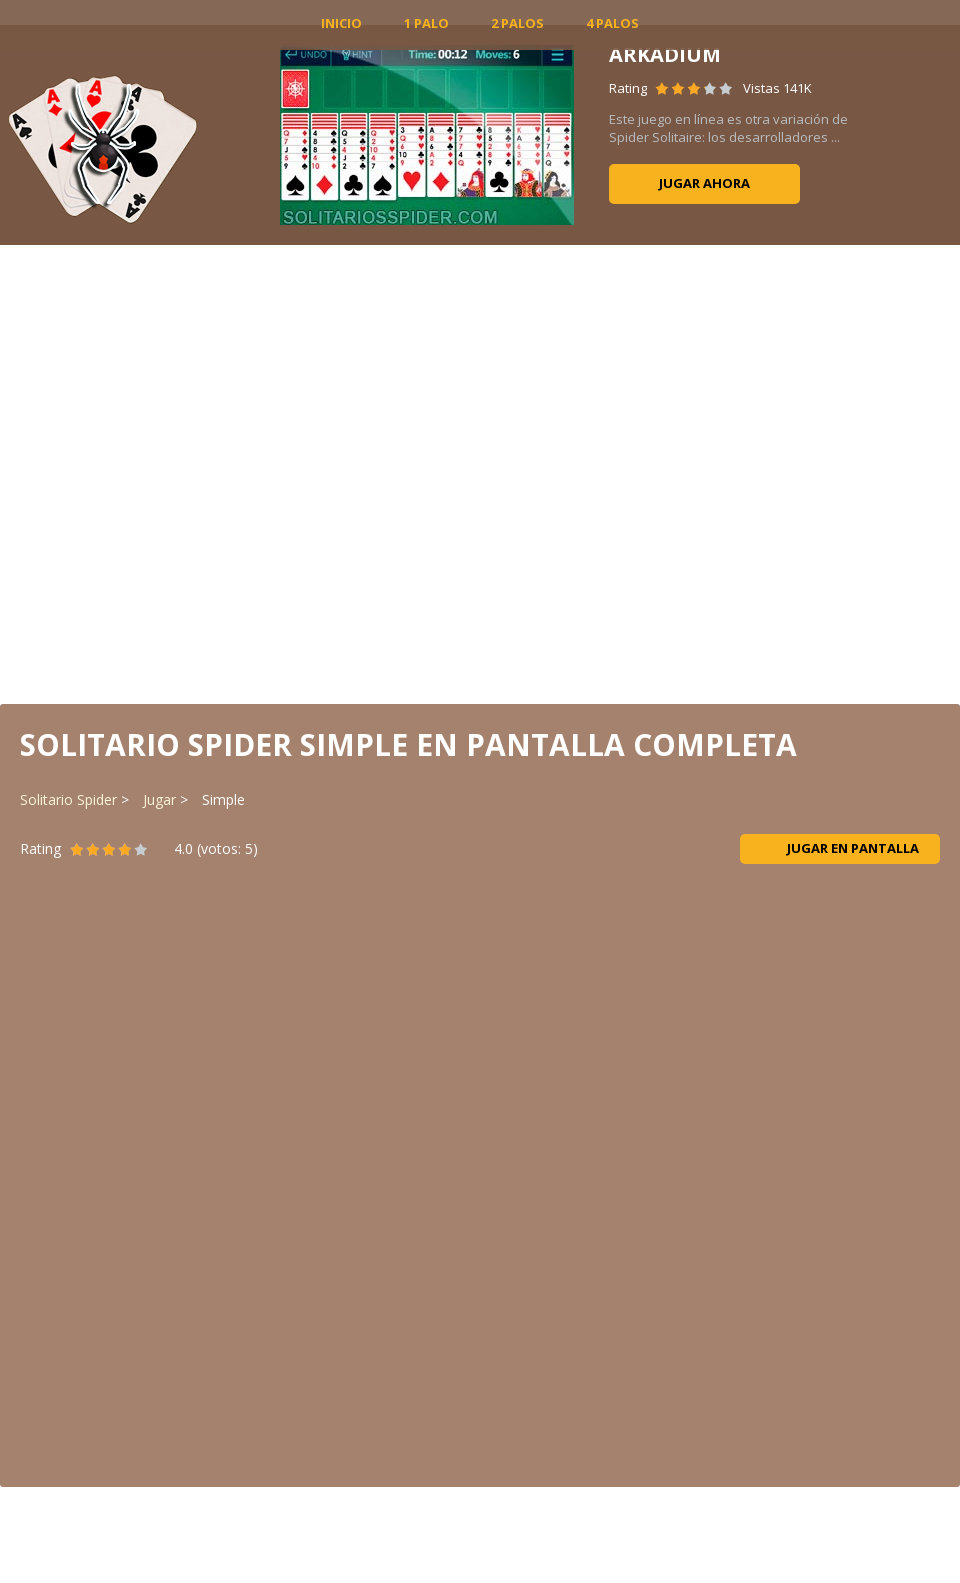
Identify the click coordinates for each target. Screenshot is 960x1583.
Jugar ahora (704, 183)
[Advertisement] (480, 472)
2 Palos (517, 23)
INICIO (341, 23)
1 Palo (426, 23)
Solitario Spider (68, 799)
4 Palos (612, 23)
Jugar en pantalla (840, 848)
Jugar (159, 799)
